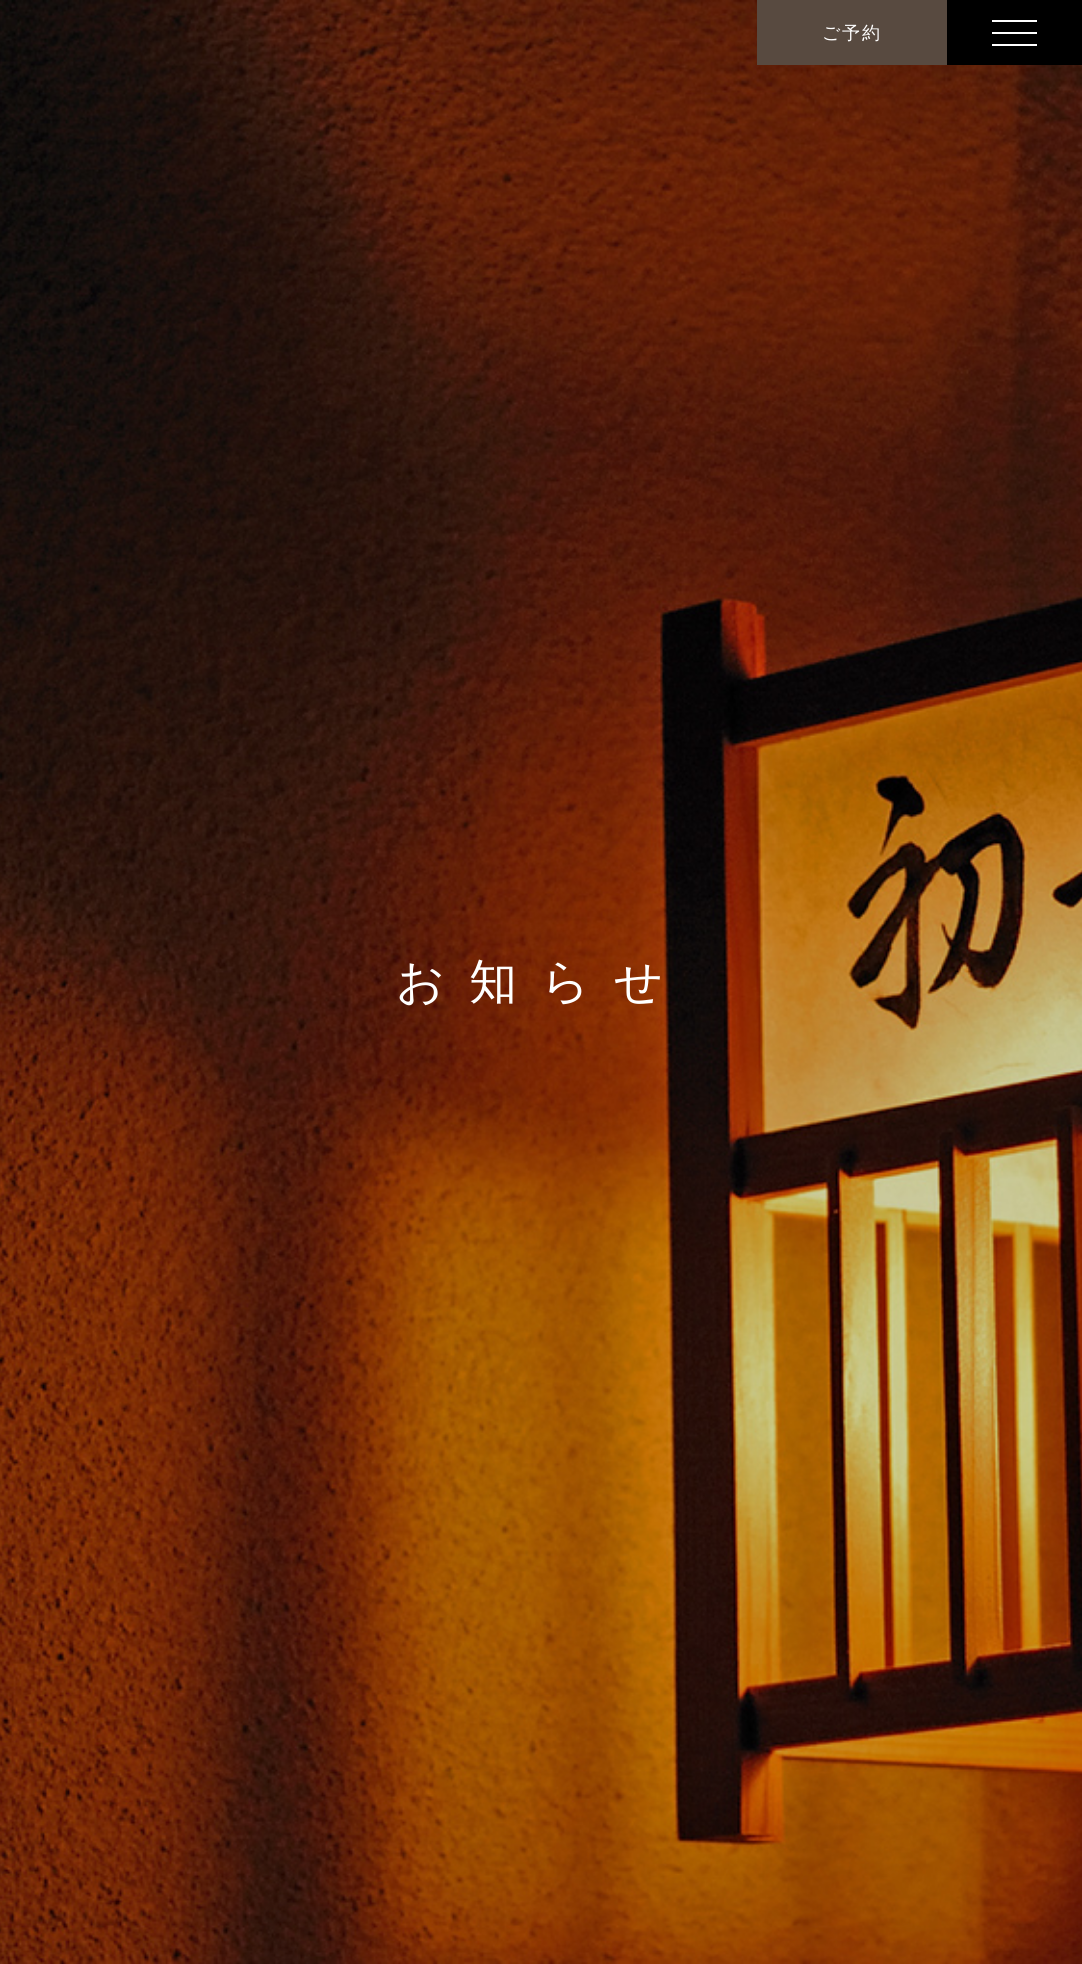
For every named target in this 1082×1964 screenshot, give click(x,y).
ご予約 (851, 33)
